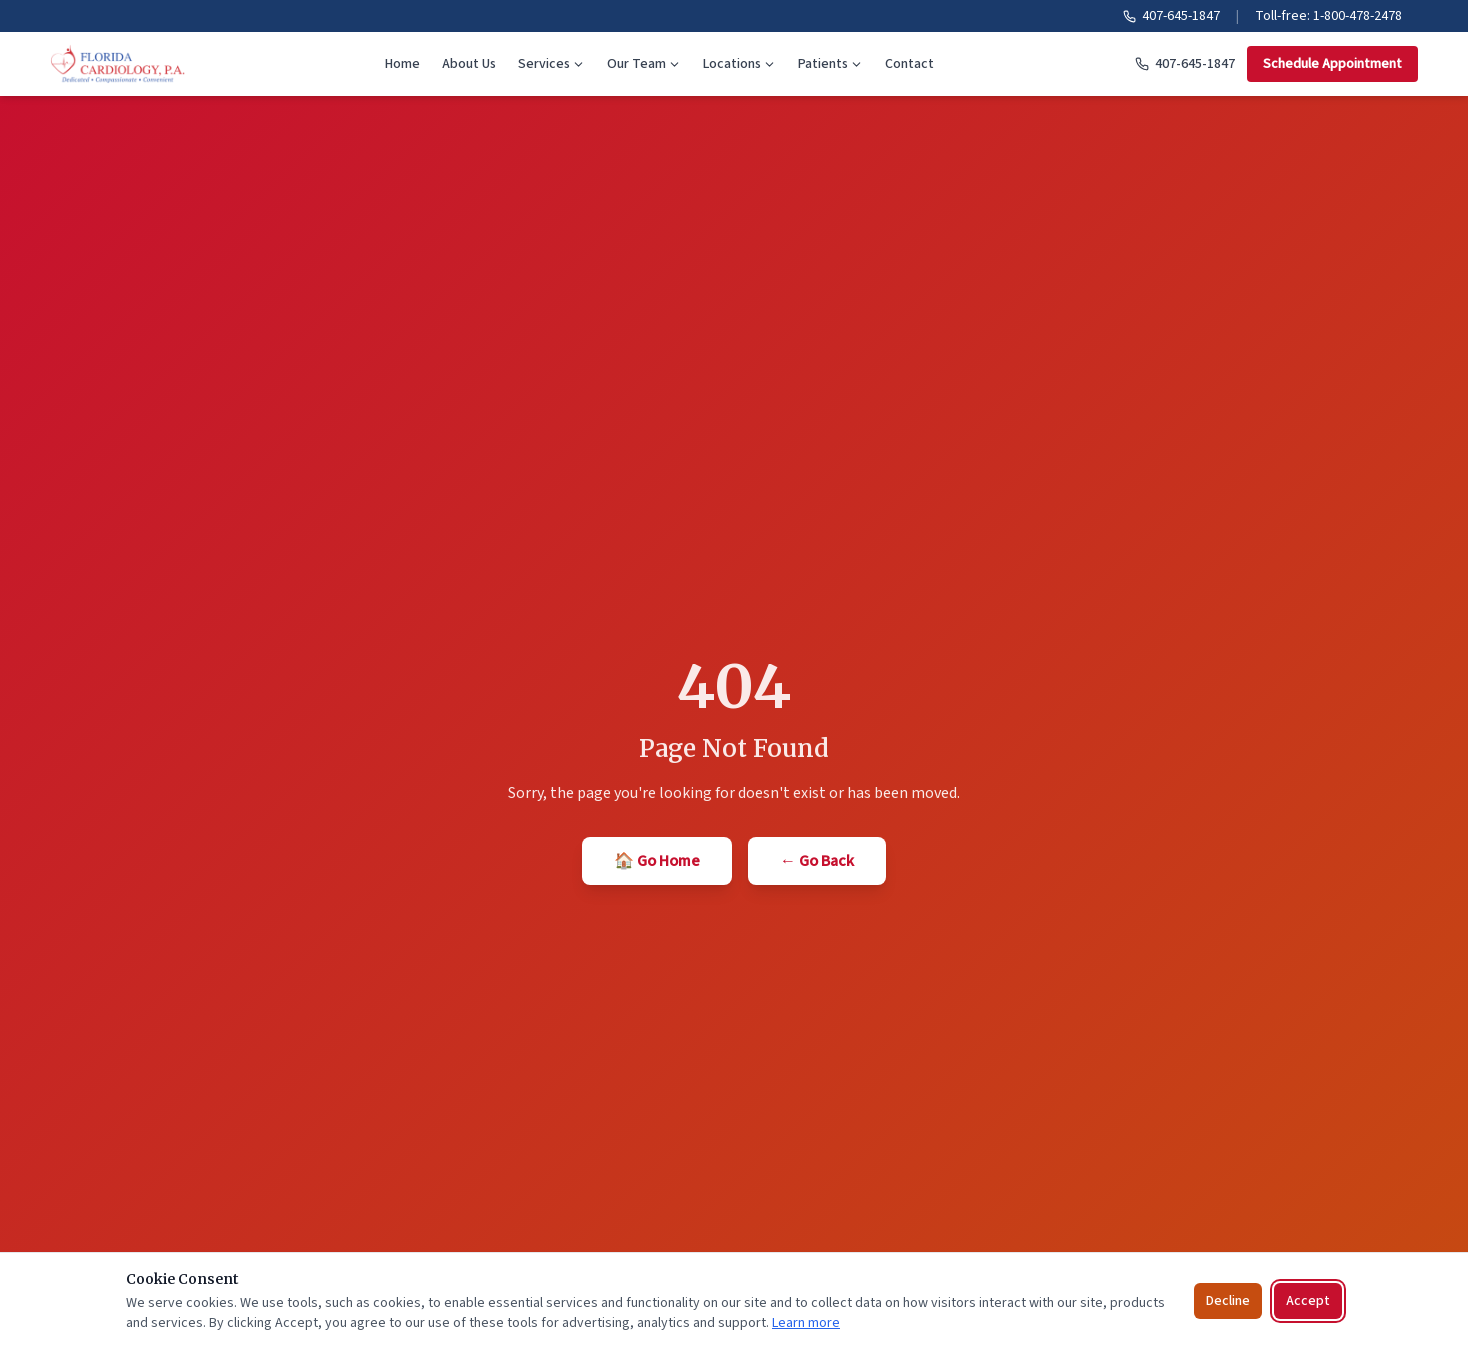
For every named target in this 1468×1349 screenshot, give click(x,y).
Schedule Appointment (1332, 64)
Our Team (644, 64)
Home (402, 64)
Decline (1228, 1301)
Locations (739, 64)
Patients (830, 64)
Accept (1308, 1301)
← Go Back (817, 861)
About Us (469, 64)
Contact (909, 64)
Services (551, 64)
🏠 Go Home (657, 861)
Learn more (806, 1323)
